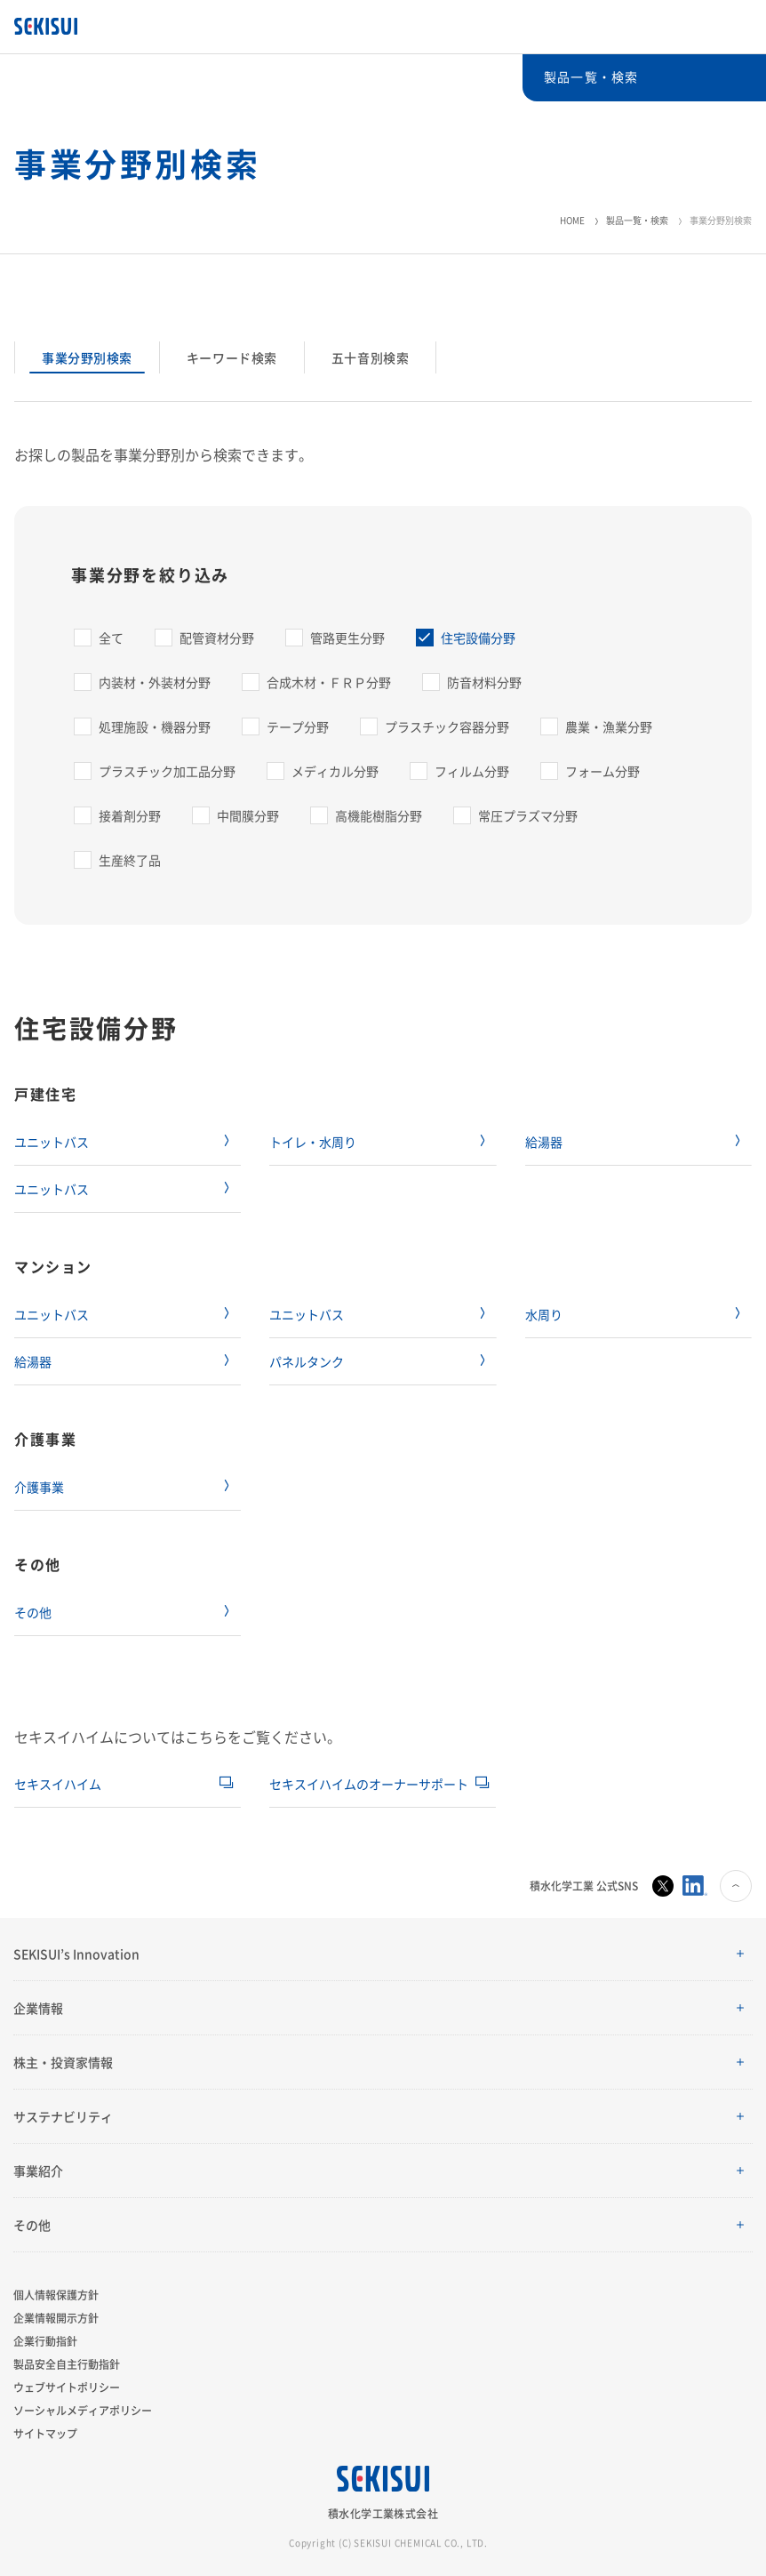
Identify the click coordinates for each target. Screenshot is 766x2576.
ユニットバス (51, 1142)
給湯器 (544, 1142)
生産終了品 (130, 860)
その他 (33, 1612)
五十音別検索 (370, 357)
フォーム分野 (602, 771)
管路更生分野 (347, 637)
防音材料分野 (484, 682)
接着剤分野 (130, 815)
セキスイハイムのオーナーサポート (368, 1784)
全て (111, 637)
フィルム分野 (472, 771)
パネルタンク (306, 1361)
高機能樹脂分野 (378, 815)
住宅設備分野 (478, 637)
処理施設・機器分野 (155, 726)
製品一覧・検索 (637, 220)
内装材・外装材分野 (155, 682)
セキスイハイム (57, 1784)
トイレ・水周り (312, 1142)
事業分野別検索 (87, 357)
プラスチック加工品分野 (167, 771)
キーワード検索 (232, 357)
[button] (383, 1954)
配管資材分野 (217, 637)
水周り (544, 1314)
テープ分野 (298, 726)
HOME (572, 220)
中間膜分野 (248, 815)
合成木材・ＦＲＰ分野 (329, 682)
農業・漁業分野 (608, 726)
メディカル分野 (335, 771)
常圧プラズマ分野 (528, 815)
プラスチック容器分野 (447, 726)
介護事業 (39, 1487)
